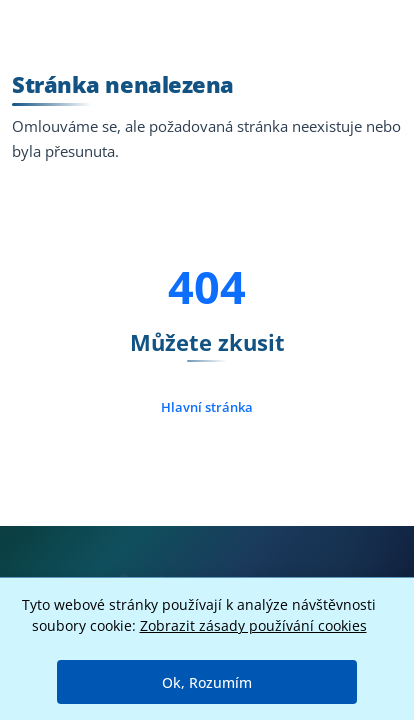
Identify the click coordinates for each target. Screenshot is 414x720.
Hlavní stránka (207, 407)
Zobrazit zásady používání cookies (253, 625)
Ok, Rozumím (207, 682)
